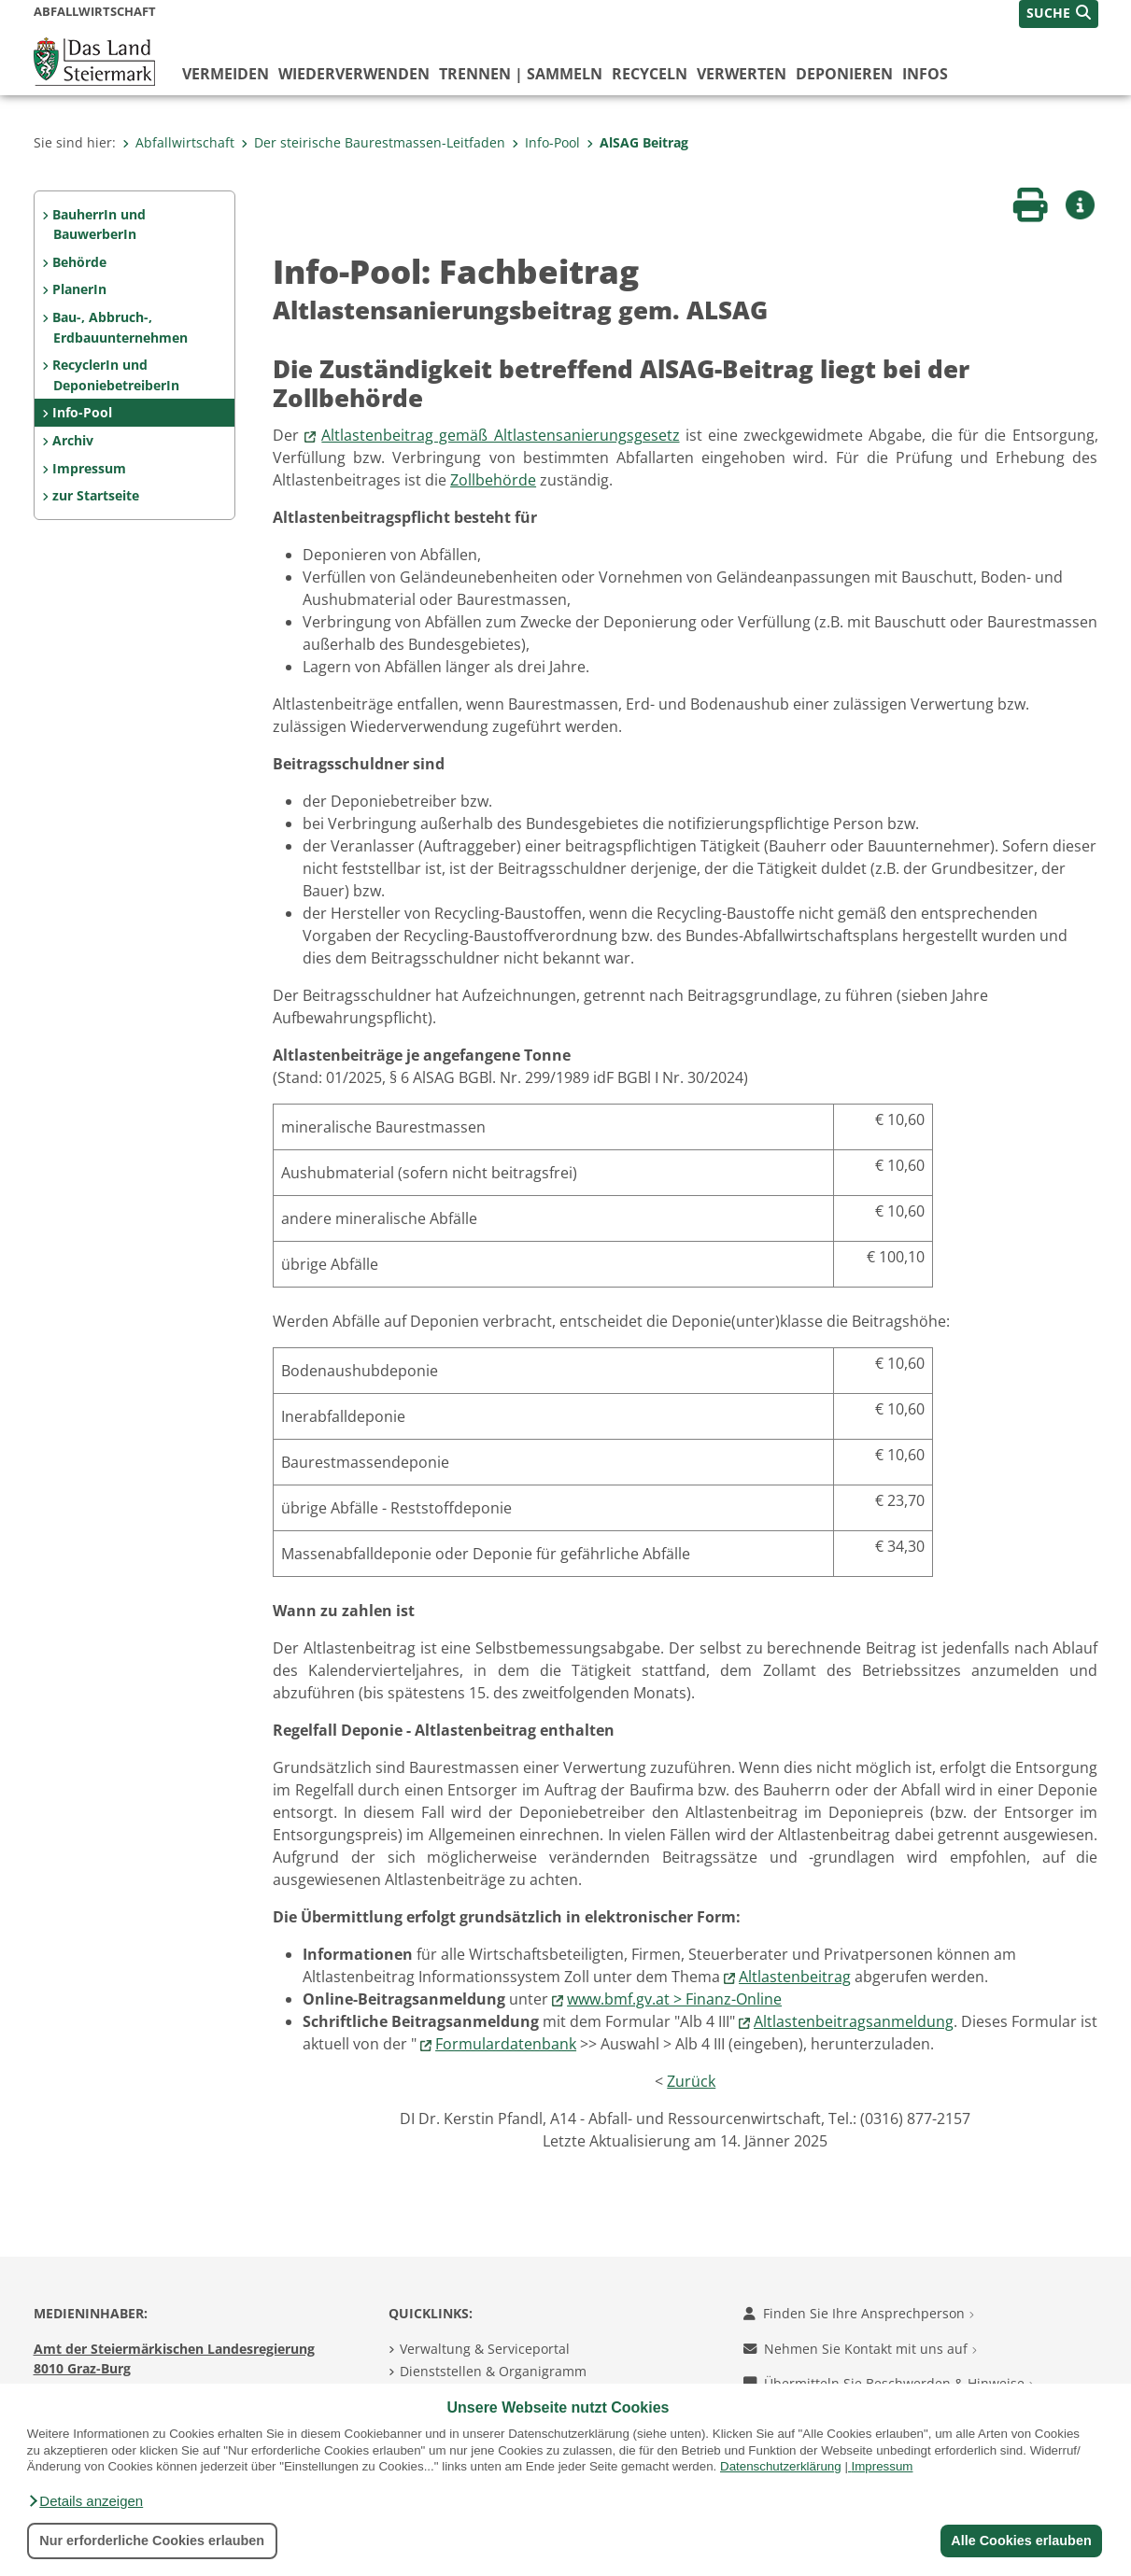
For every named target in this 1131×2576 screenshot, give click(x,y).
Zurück (691, 2081)
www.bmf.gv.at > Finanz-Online (674, 1999)
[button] (85, 2501)
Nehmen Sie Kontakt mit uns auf (860, 2349)
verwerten (741, 73)
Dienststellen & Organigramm (493, 2371)
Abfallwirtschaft (178, 142)
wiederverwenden (354, 73)
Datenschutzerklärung (780, 2466)
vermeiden (225, 73)
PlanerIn (79, 289)
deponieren (844, 73)
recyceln (649, 73)
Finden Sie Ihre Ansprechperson (858, 2313)
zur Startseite (95, 495)
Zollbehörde (493, 480)
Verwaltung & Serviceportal (485, 2349)
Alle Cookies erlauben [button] (1021, 2540)
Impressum (882, 2466)
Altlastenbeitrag (795, 1976)
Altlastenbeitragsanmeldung (854, 2021)
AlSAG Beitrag (637, 142)
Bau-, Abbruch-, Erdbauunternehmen (119, 327)
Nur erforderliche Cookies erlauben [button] (151, 2540)
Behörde (79, 262)
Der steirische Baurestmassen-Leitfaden (373, 142)
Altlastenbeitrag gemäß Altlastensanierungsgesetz (500, 435)
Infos (925, 73)
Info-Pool (546, 142)
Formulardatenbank (505, 2044)
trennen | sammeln (520, 73)
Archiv (72, 440)
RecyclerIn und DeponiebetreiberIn (115, 375)
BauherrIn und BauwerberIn (99, 224)
